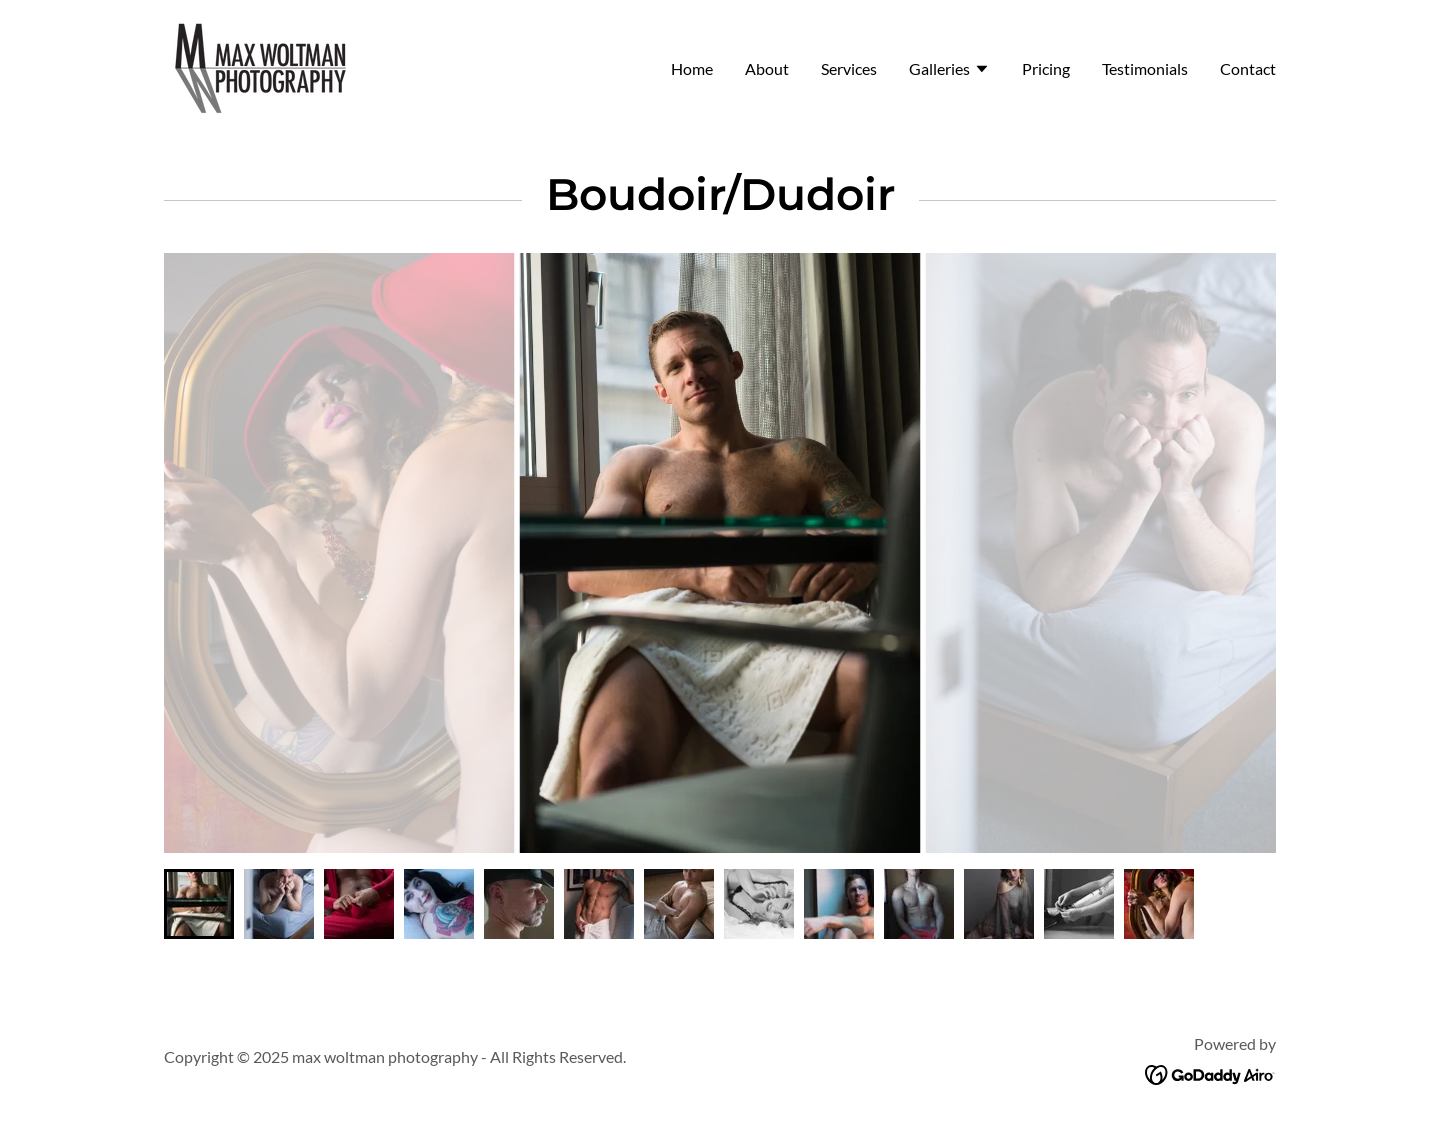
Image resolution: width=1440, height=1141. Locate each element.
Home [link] (692, 68)
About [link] (767, 68)
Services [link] (849, 68)
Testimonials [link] (1145, 68)
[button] (949, 71)
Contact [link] (1248, 68)
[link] (261, 65)
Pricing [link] (1046, 68)
